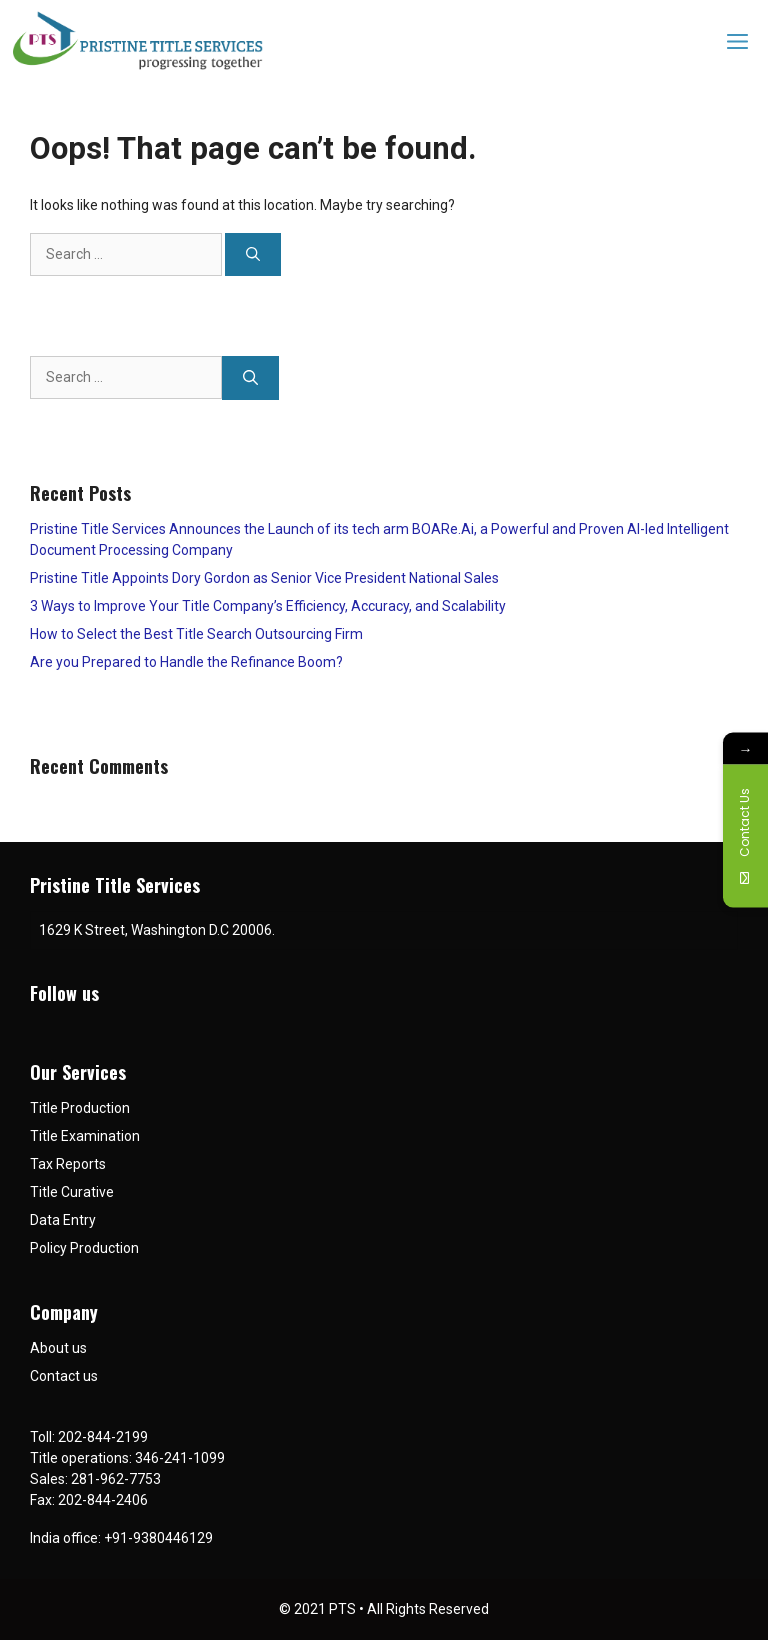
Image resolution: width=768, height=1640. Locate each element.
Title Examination (85, 1136)
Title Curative (72, 1192)
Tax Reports (68, 1164)
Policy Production (84, 1248)
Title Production (80, 1108)
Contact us (64, 1376)
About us (58, 1348)
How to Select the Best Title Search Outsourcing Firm (196, 634)
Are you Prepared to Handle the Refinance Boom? (186, 662)
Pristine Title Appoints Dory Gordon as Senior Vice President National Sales (264, 578)
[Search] (253, 254)
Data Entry (63, 1220)
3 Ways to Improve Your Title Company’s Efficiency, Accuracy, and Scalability (268, 606)
